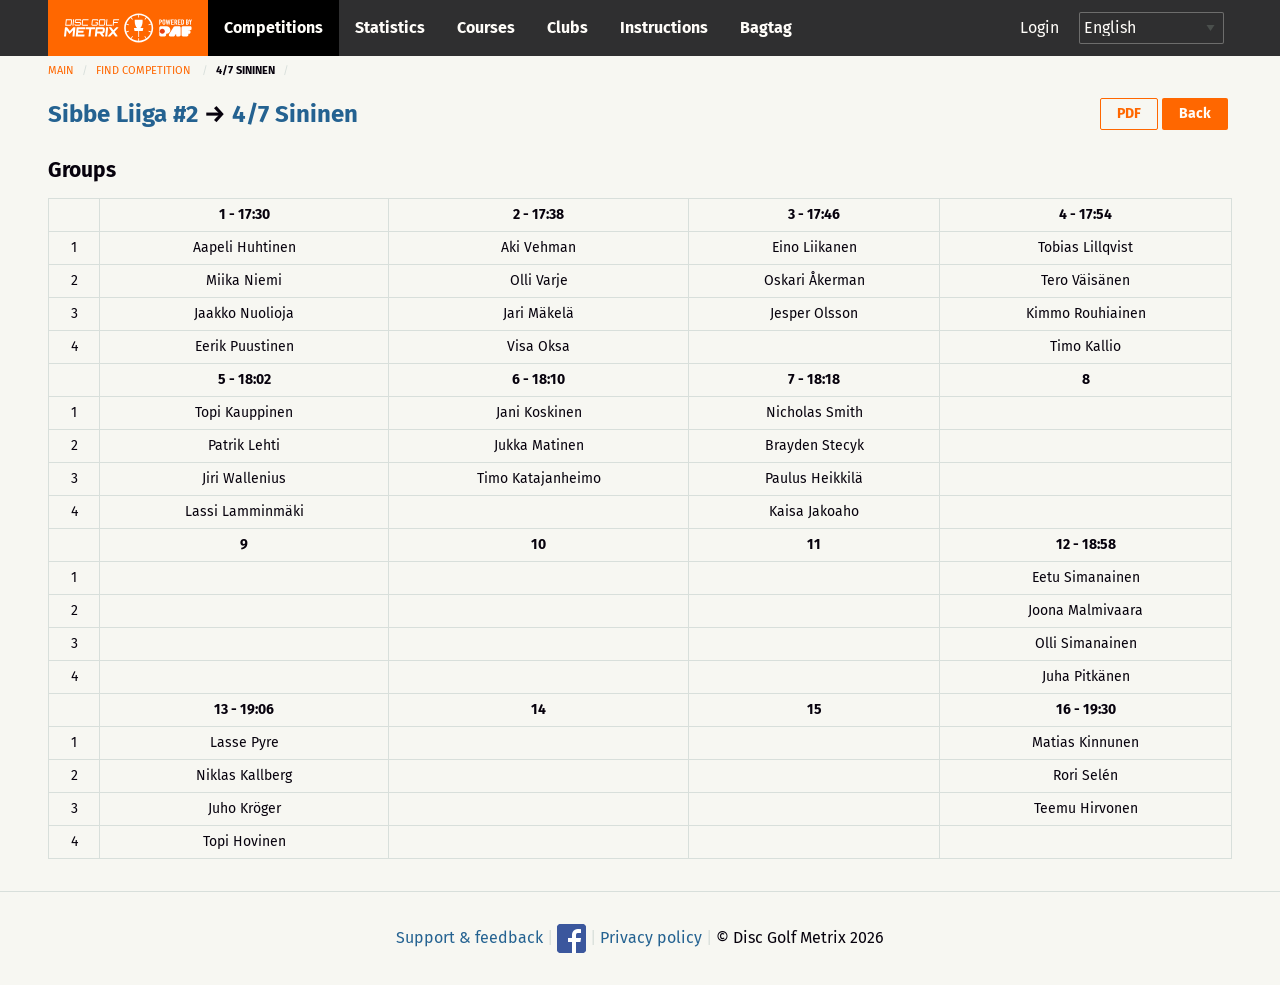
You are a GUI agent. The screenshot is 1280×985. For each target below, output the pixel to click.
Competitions (273, 27)
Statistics (390, 27)
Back (1195, 113)
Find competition (143, 70)
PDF (1129, 113)
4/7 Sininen (295, 114)
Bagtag (766, 27)
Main (61, 70)
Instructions (664, 27)
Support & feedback (469, 936)
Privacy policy (651, 936)
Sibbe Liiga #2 (123, 114)
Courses (486, 27)
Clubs (567, 27)
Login (1039, 27)
